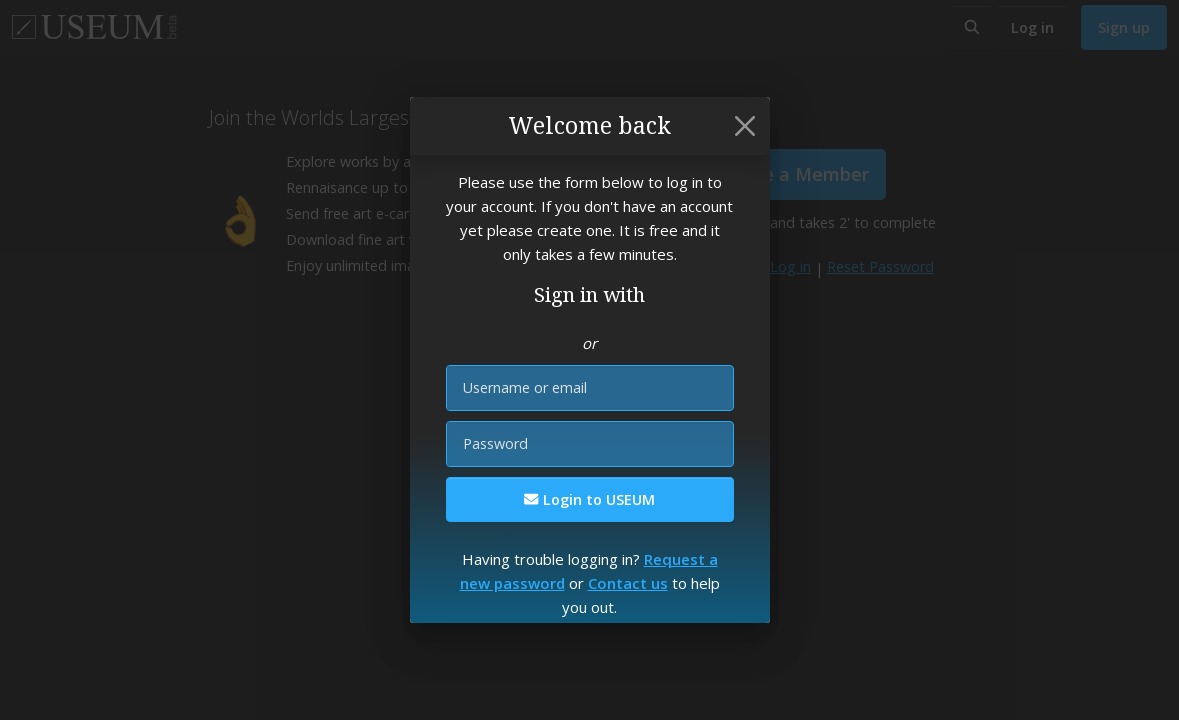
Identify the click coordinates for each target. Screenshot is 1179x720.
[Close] (745, 126)
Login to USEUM (589, 499)
